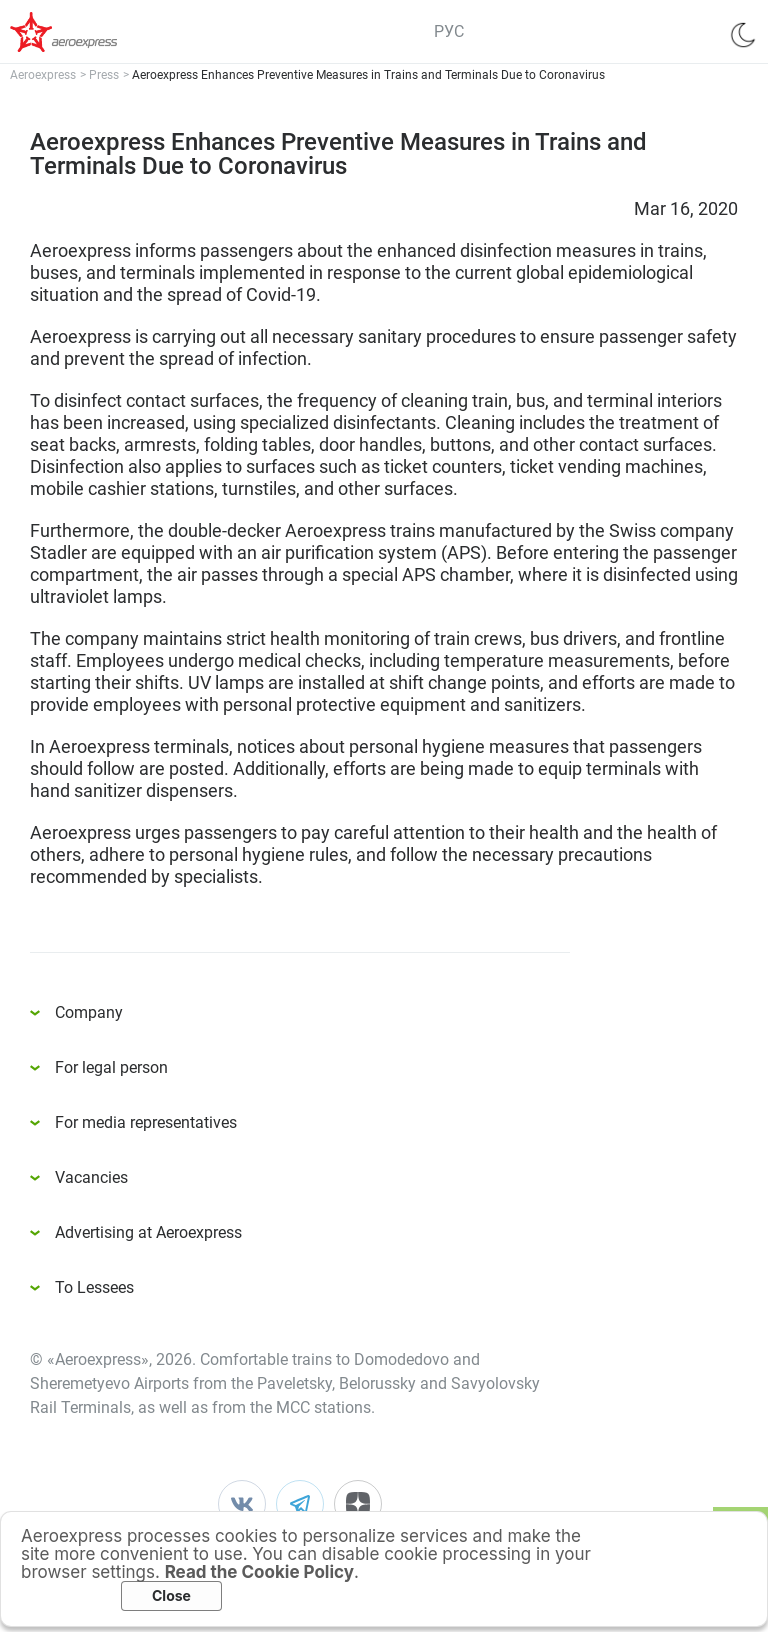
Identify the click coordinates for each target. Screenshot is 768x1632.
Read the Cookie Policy (259, 1572)
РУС (449, 31)
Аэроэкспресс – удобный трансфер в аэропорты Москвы (90, 32)
